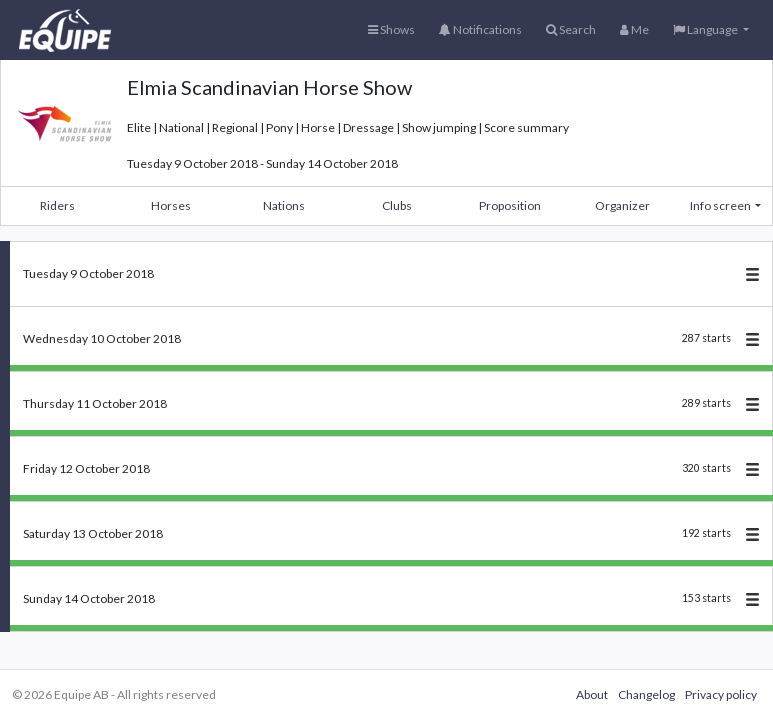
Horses (171, 205)
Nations (284, 205)
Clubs (397, 205)
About (592, 694)
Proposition (510, 205)
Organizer (622, 205)
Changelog (646, 694)
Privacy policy (721, 694)
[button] (711, 30)
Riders (57, 205)
